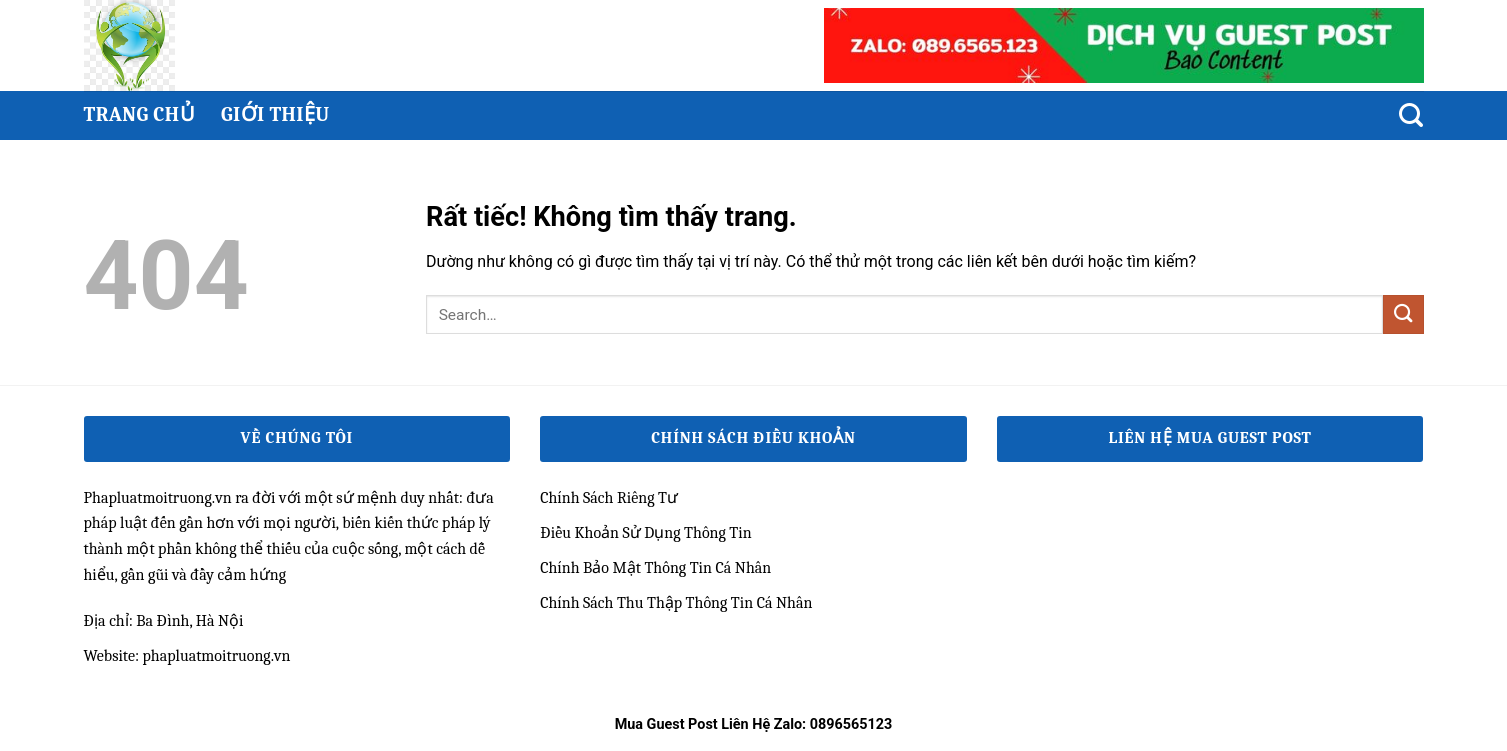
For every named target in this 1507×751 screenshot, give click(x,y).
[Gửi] (1403, 314)
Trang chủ (139, 114)
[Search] (1411, 115)
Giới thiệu (275, 114)
